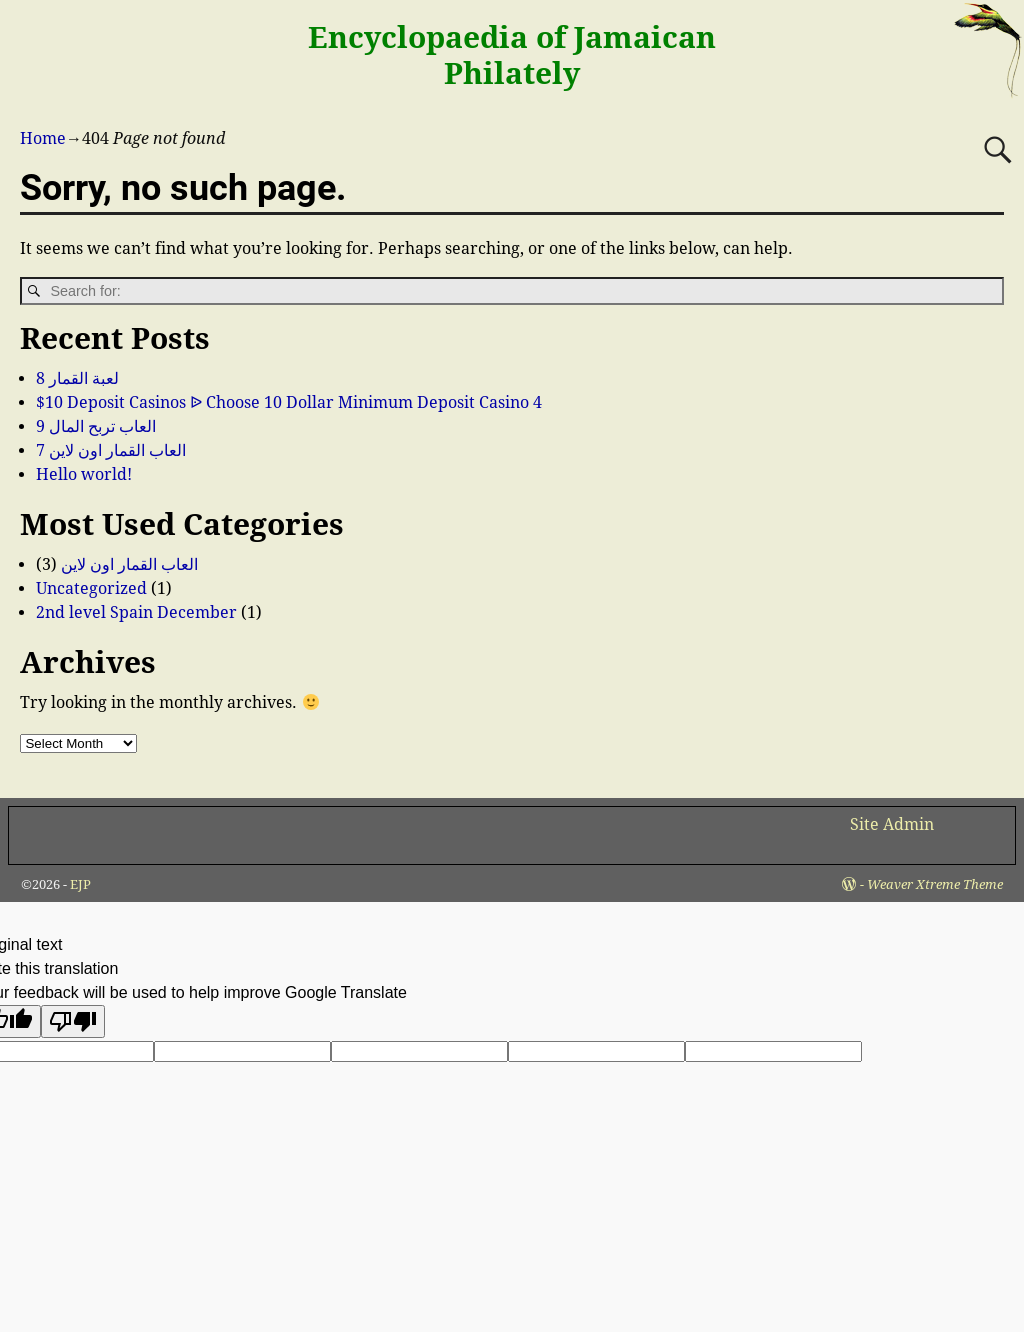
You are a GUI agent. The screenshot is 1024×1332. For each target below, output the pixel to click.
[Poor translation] (73, 1021)
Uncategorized (91, 588)
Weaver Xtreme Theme (935, 884)
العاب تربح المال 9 (96, 426)
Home (43, 138)
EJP (80, 884)
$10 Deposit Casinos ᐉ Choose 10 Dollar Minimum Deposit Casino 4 (289, 402)
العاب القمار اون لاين (129, 564)
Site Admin (892, 824)
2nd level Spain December (136, 612)
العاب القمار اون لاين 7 (111, 450)
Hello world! (84, 474)
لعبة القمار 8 (77, 378)
